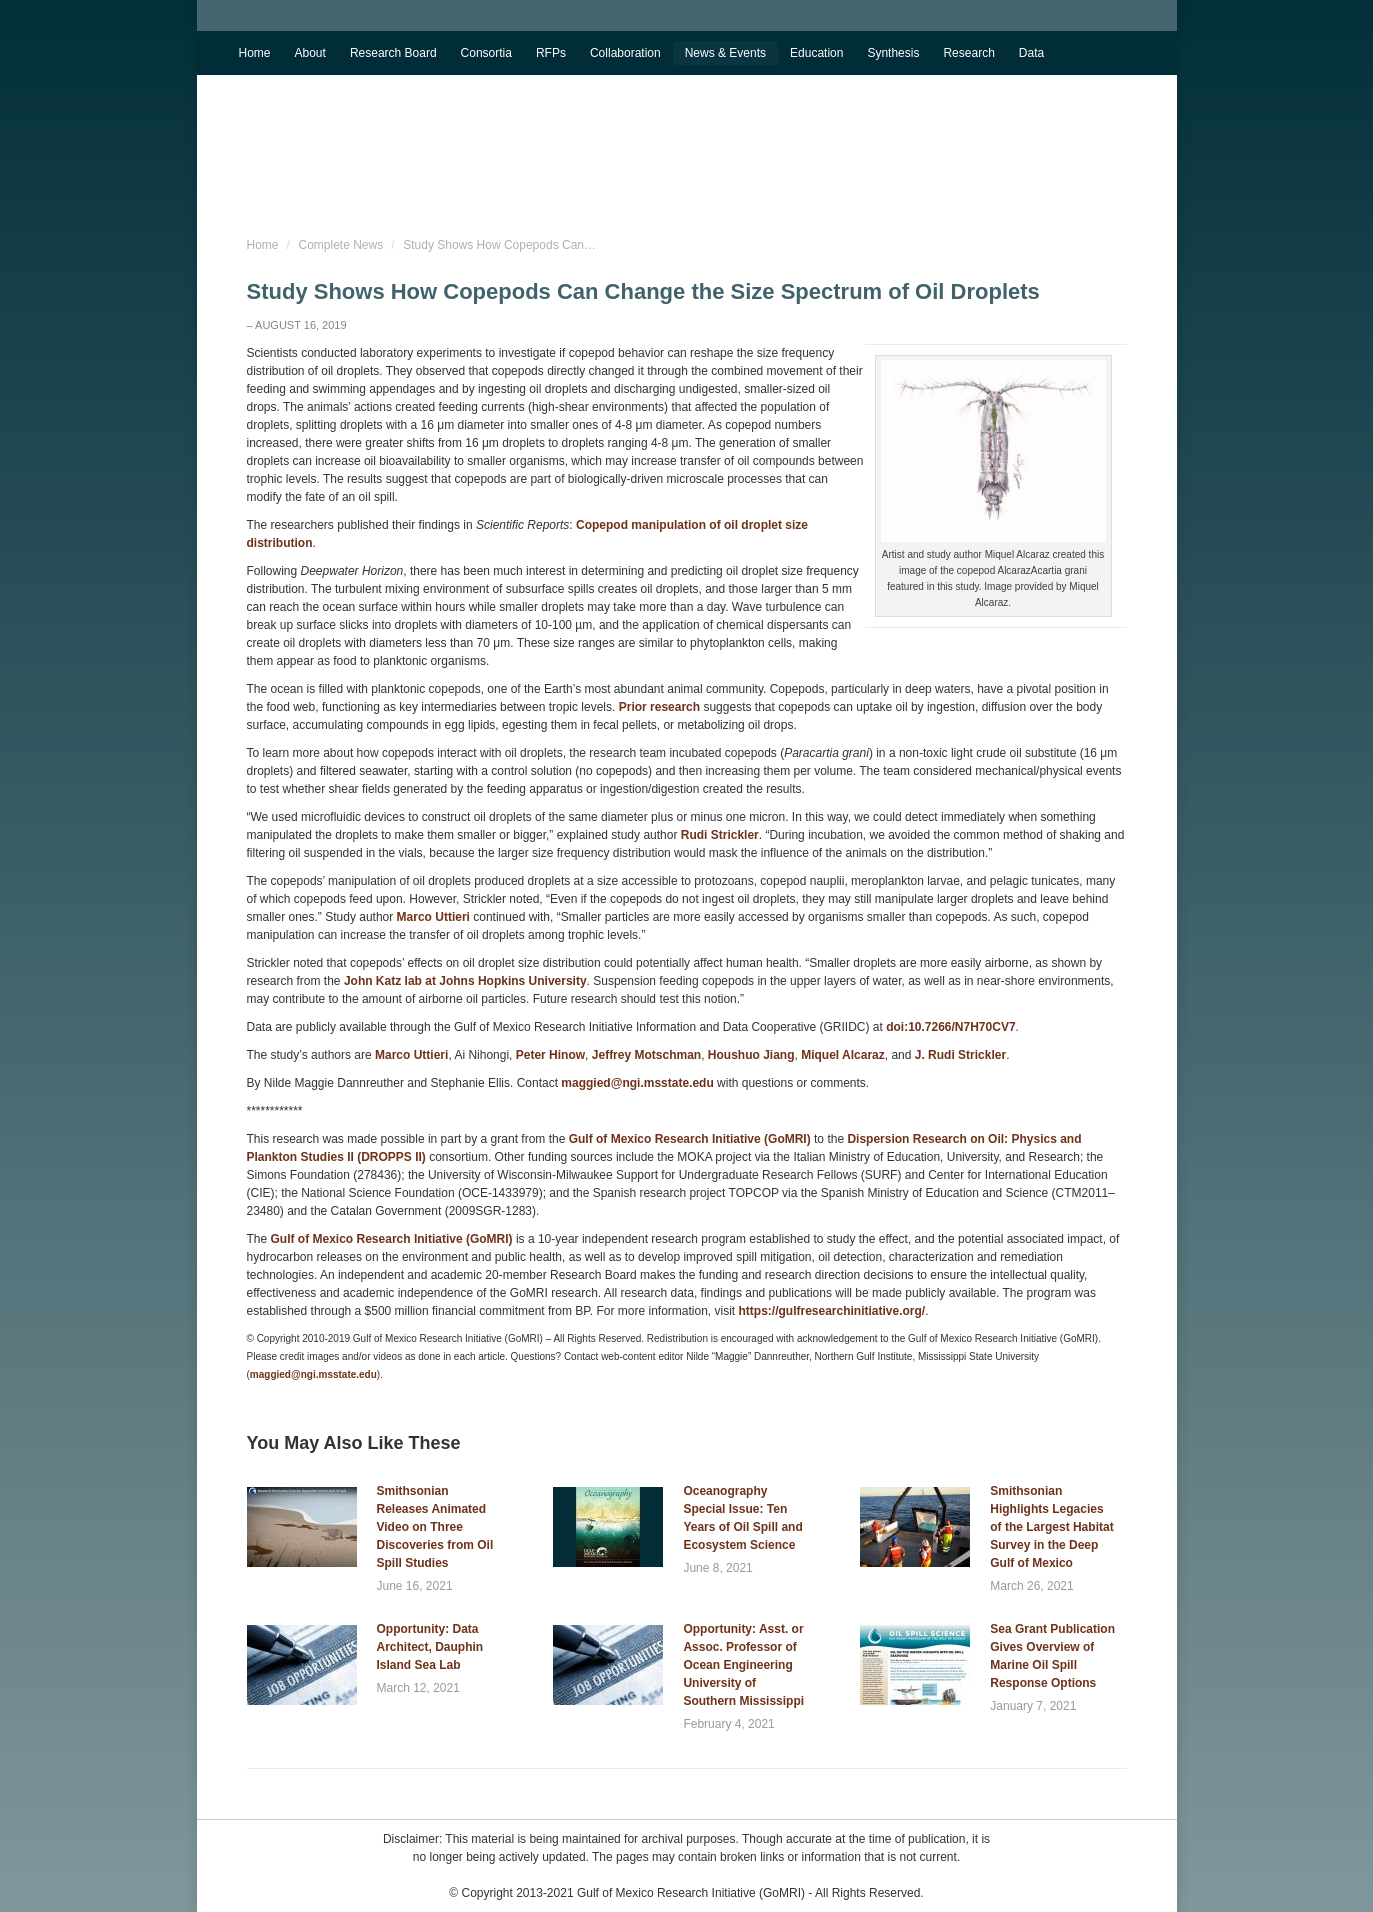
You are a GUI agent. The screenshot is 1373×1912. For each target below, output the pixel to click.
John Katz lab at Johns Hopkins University (465, 981)
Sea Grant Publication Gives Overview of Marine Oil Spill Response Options (1052, 1656)
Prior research (659, 707)
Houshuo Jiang (751, 1055)
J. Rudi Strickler (960, 1055)
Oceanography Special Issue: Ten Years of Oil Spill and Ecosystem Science (742, 1518)
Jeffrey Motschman (646, 1055)
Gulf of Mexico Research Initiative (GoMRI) (687, 1139)
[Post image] (302, 1527)
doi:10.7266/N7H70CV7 (950, 1027)
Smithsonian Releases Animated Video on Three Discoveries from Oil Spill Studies (435, 1527)
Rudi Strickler (720, 835)
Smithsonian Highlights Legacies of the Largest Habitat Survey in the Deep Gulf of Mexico (1051, 1527)
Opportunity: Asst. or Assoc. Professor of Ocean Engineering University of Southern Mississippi (743, 1665)
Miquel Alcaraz (843, 1055)
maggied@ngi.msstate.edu (637, 1083)
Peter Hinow (550, 1055)
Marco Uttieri (433, 917)
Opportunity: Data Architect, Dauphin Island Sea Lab (430, 1647)
